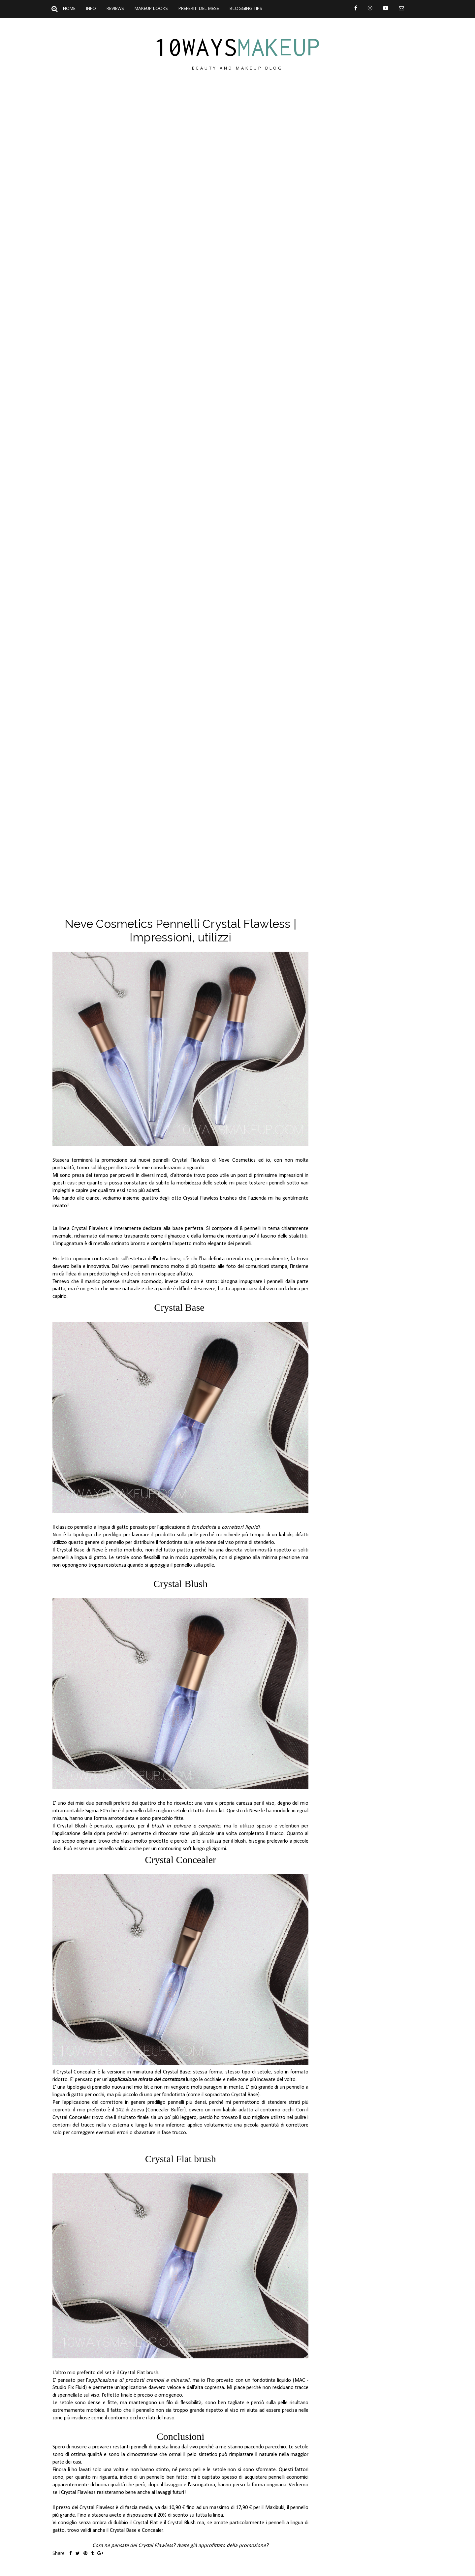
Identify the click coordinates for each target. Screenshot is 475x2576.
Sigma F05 (96, 1811)
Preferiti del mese (198, 8)
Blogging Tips (246, 8)
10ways (237, 47)
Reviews (115, 8)
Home (69, 8)
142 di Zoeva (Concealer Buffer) (150, 2110)
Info (91, 8)
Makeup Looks (151, 8)
